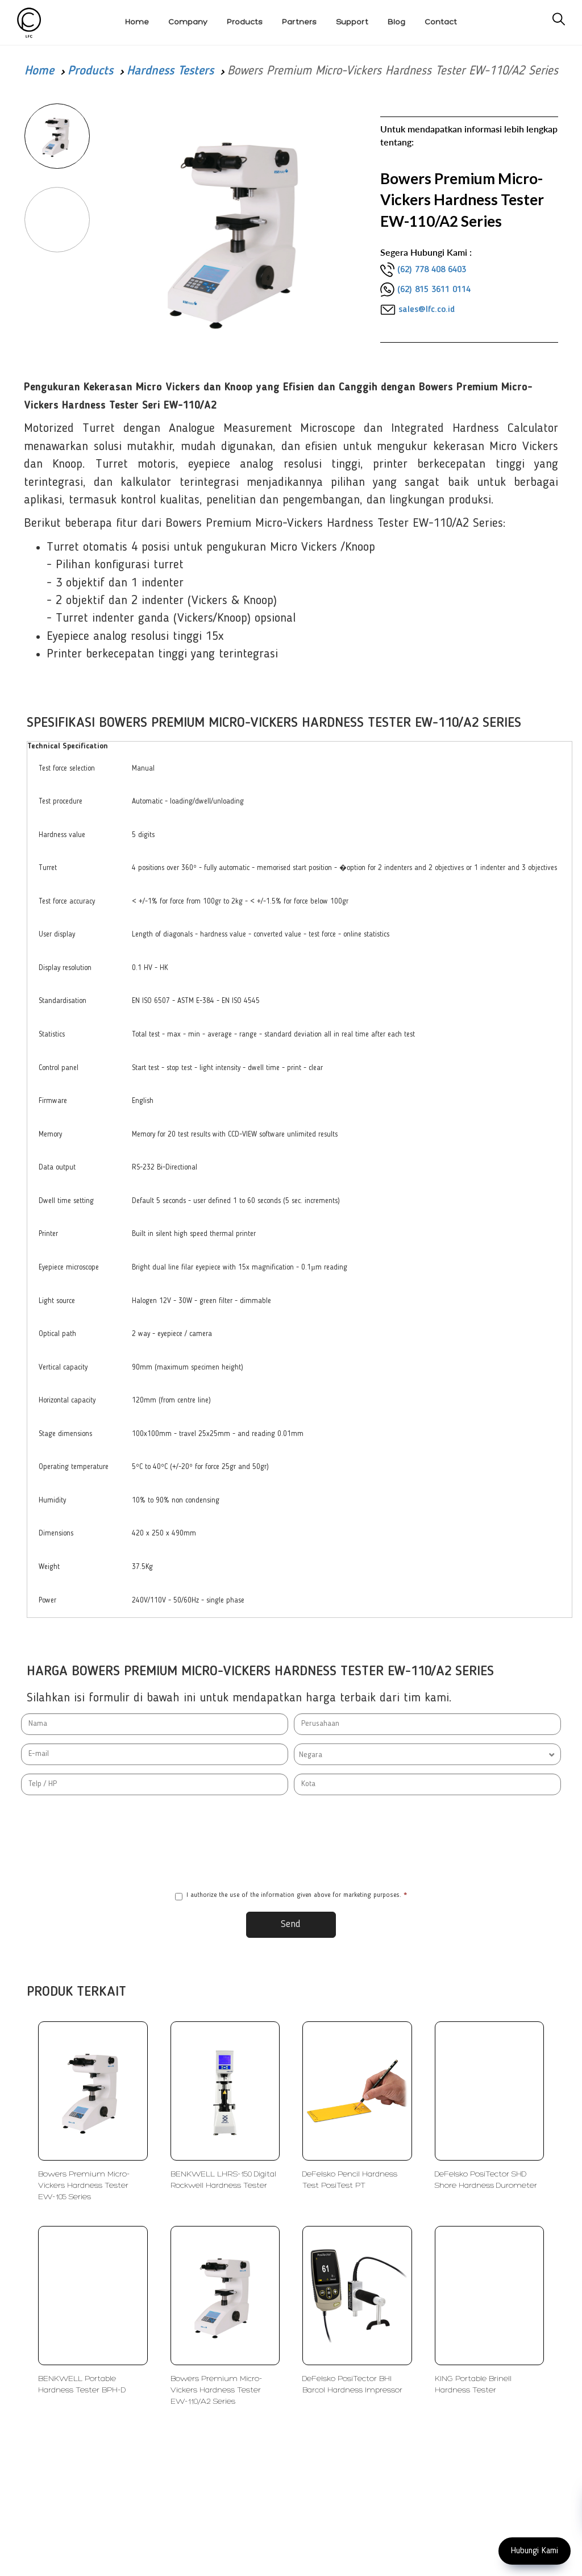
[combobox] (427, 1754)
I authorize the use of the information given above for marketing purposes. (291, 1896)
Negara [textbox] (310, 1755)
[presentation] (291, 1843)
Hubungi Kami (534, 2551)
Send (291, 1924)
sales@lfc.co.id (426, 309)
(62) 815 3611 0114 (434, 289)
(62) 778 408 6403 (431, 269)
